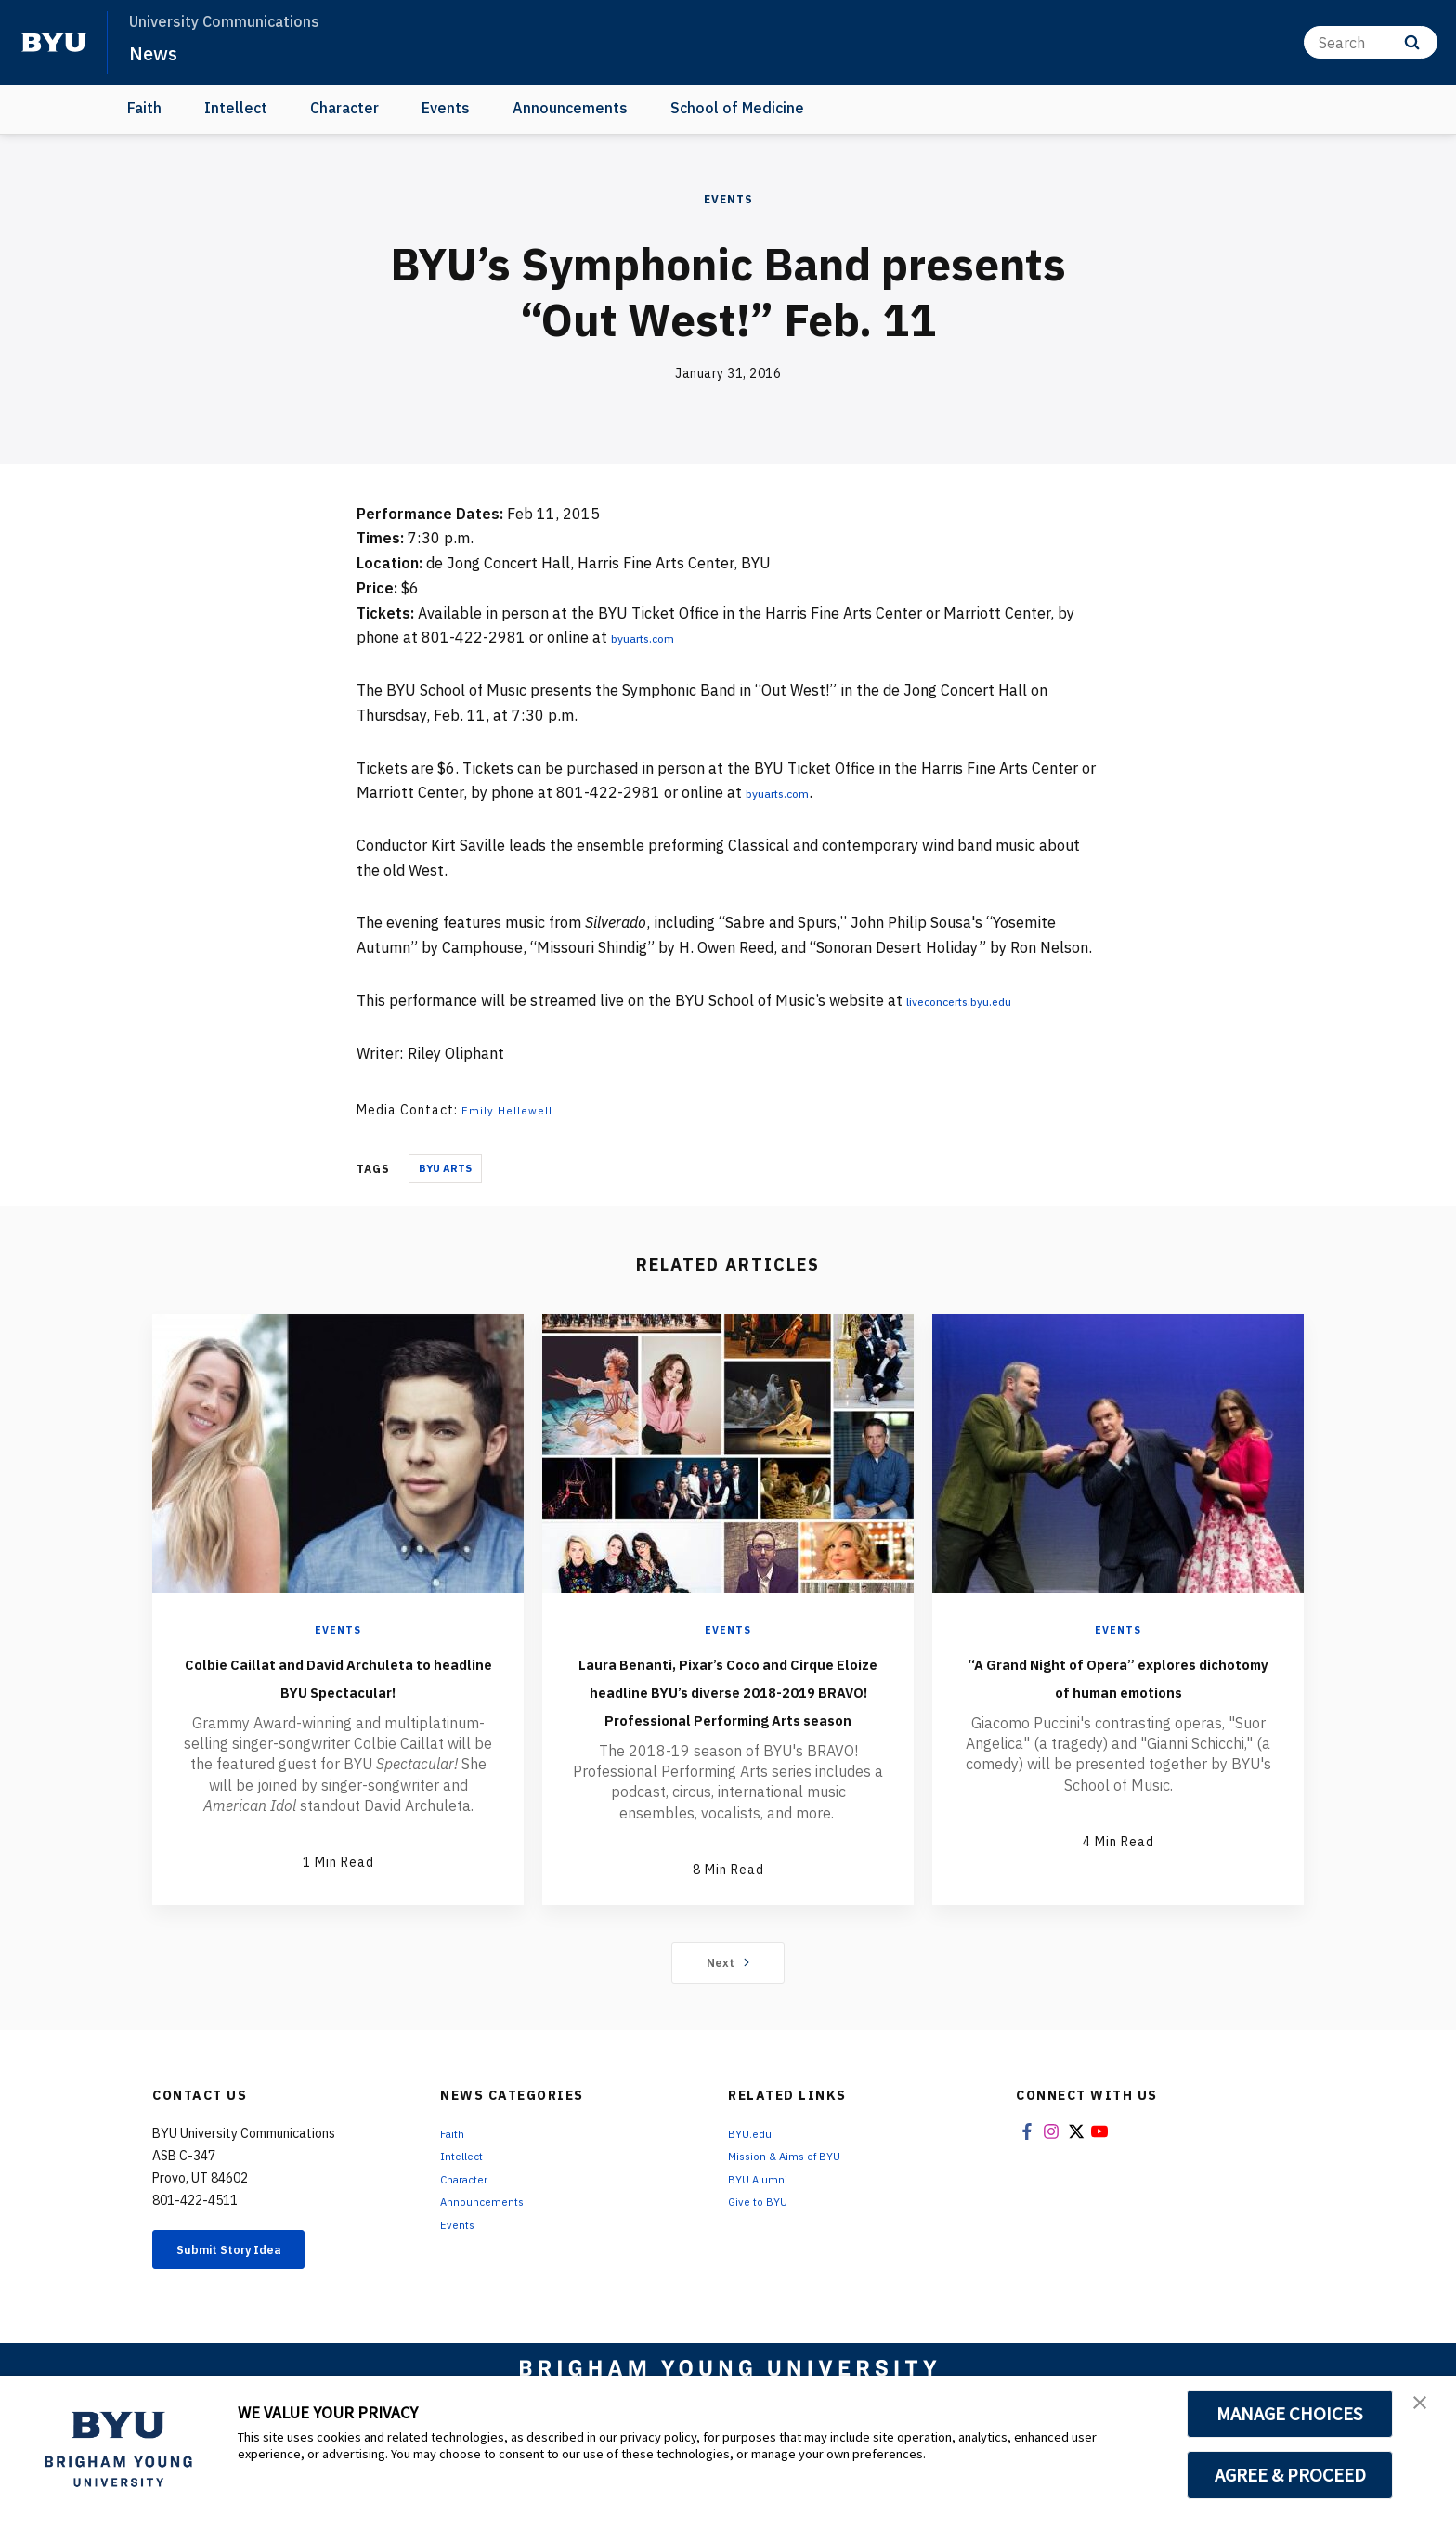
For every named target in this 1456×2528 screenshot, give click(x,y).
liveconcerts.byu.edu (976, 1000)
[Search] (1370, 42)
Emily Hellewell (513, 1109)
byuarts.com (653, 637)
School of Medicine (737, 107)
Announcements (570, 107)
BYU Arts (445, 1168)
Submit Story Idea (248, 2308)
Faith (144, 107)
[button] (1425, 2409)
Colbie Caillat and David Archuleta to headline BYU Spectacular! (338, 1689)
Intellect (235, 107)
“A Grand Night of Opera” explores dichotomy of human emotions (1118, 1689)
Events (446, 107)
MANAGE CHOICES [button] (1290, 2414)
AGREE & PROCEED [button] (1290, 2475)
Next (728, 2018)
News (157, 52)
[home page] (53, 42)
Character (344, 107)
